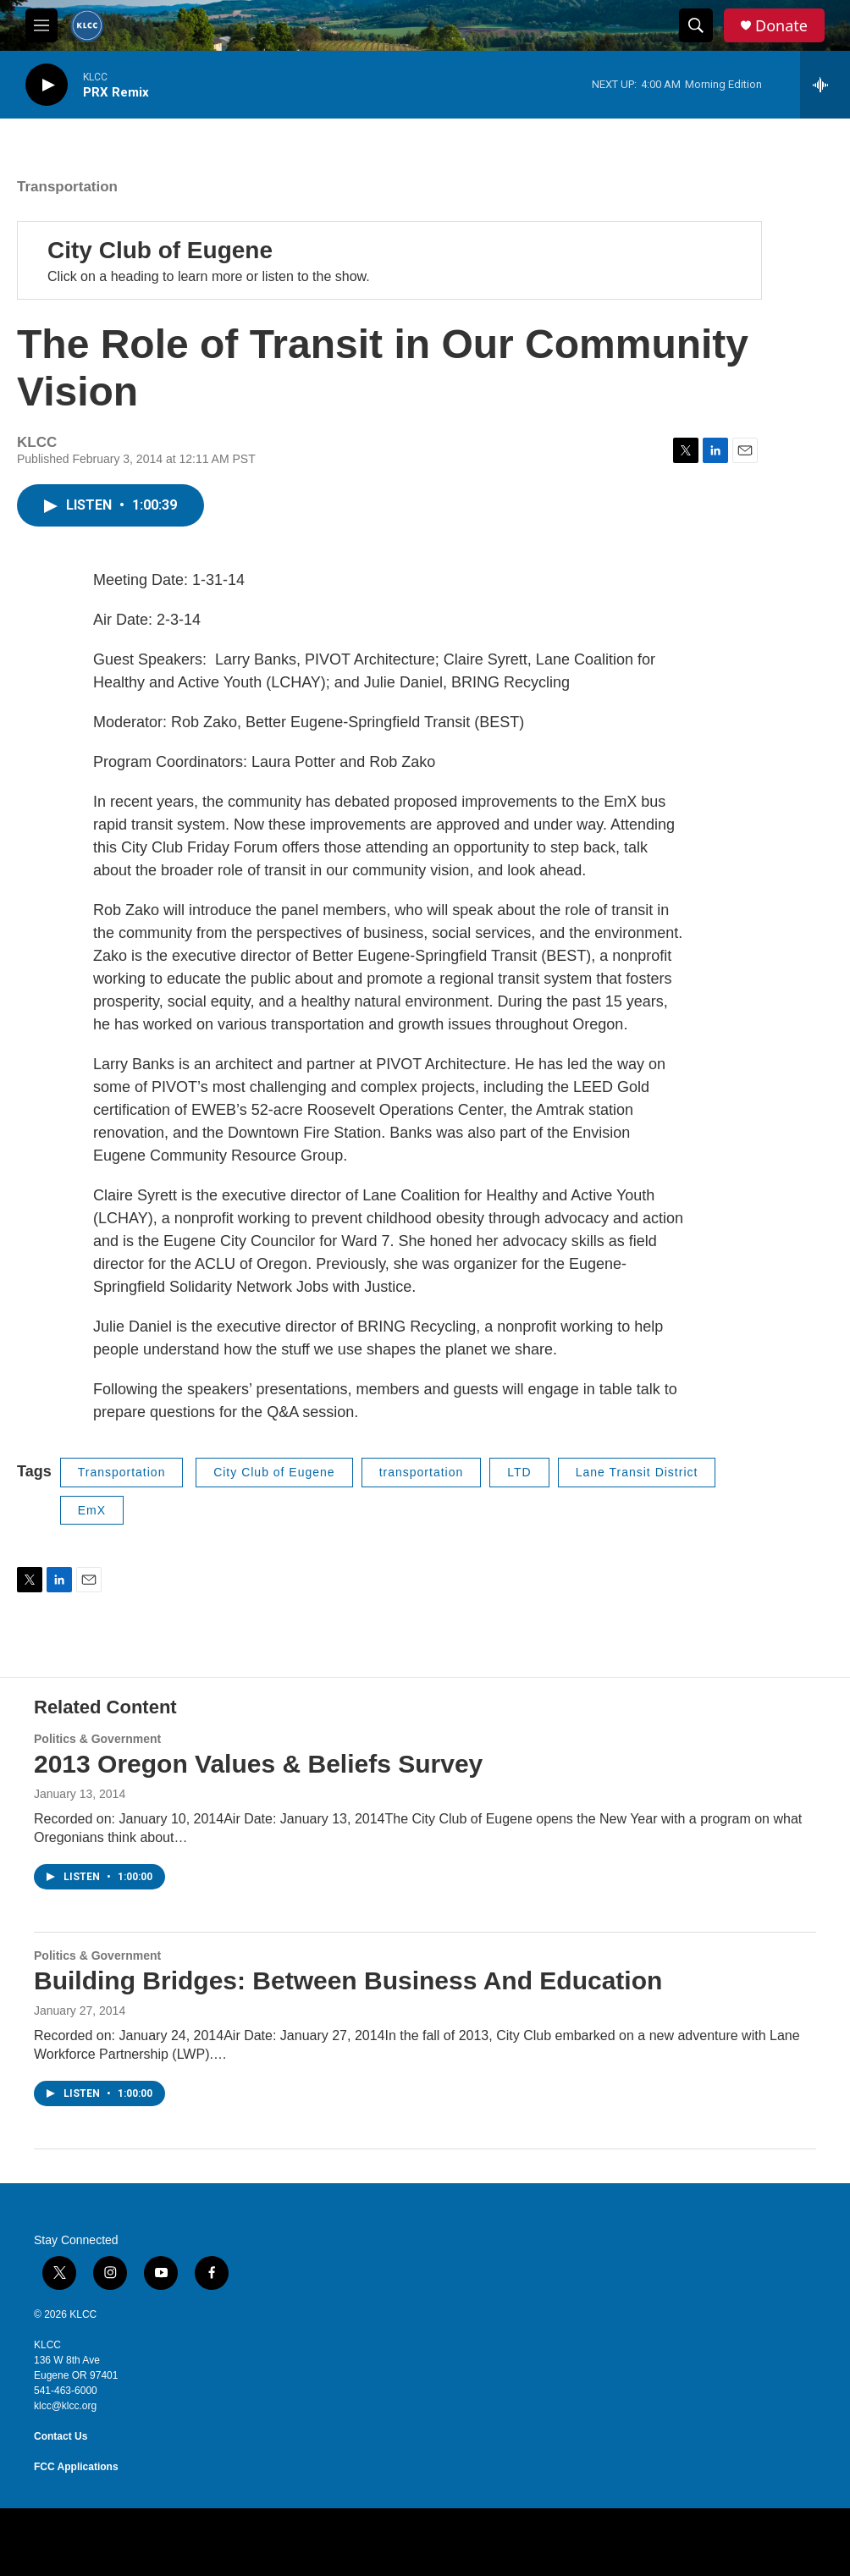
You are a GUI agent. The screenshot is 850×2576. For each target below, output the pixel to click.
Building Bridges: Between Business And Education (348, 1980)
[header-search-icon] (696, 25)
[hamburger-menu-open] (41, 25)
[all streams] (825, 85)
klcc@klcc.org (65, 2406)
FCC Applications (76, 2467)
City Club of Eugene (160, 250)
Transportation (67, 187)
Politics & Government (97, 1739)
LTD (519, 1472)
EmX (92, 1510)
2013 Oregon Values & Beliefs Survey (258, 1764)
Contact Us (60, 2436)
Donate (781, 26)
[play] (46, 85)
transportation (421, 1472)
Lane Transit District (637, 1472)
